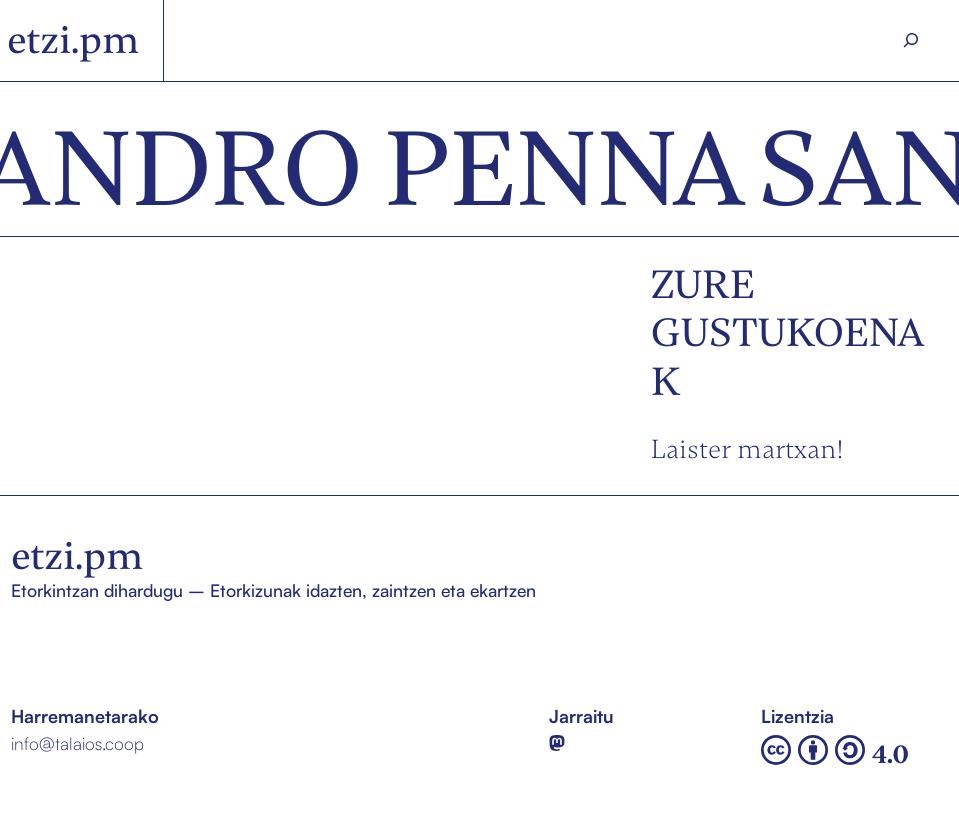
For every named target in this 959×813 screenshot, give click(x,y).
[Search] (910, 40)
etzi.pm (73, 40)
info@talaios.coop (77, 743)
